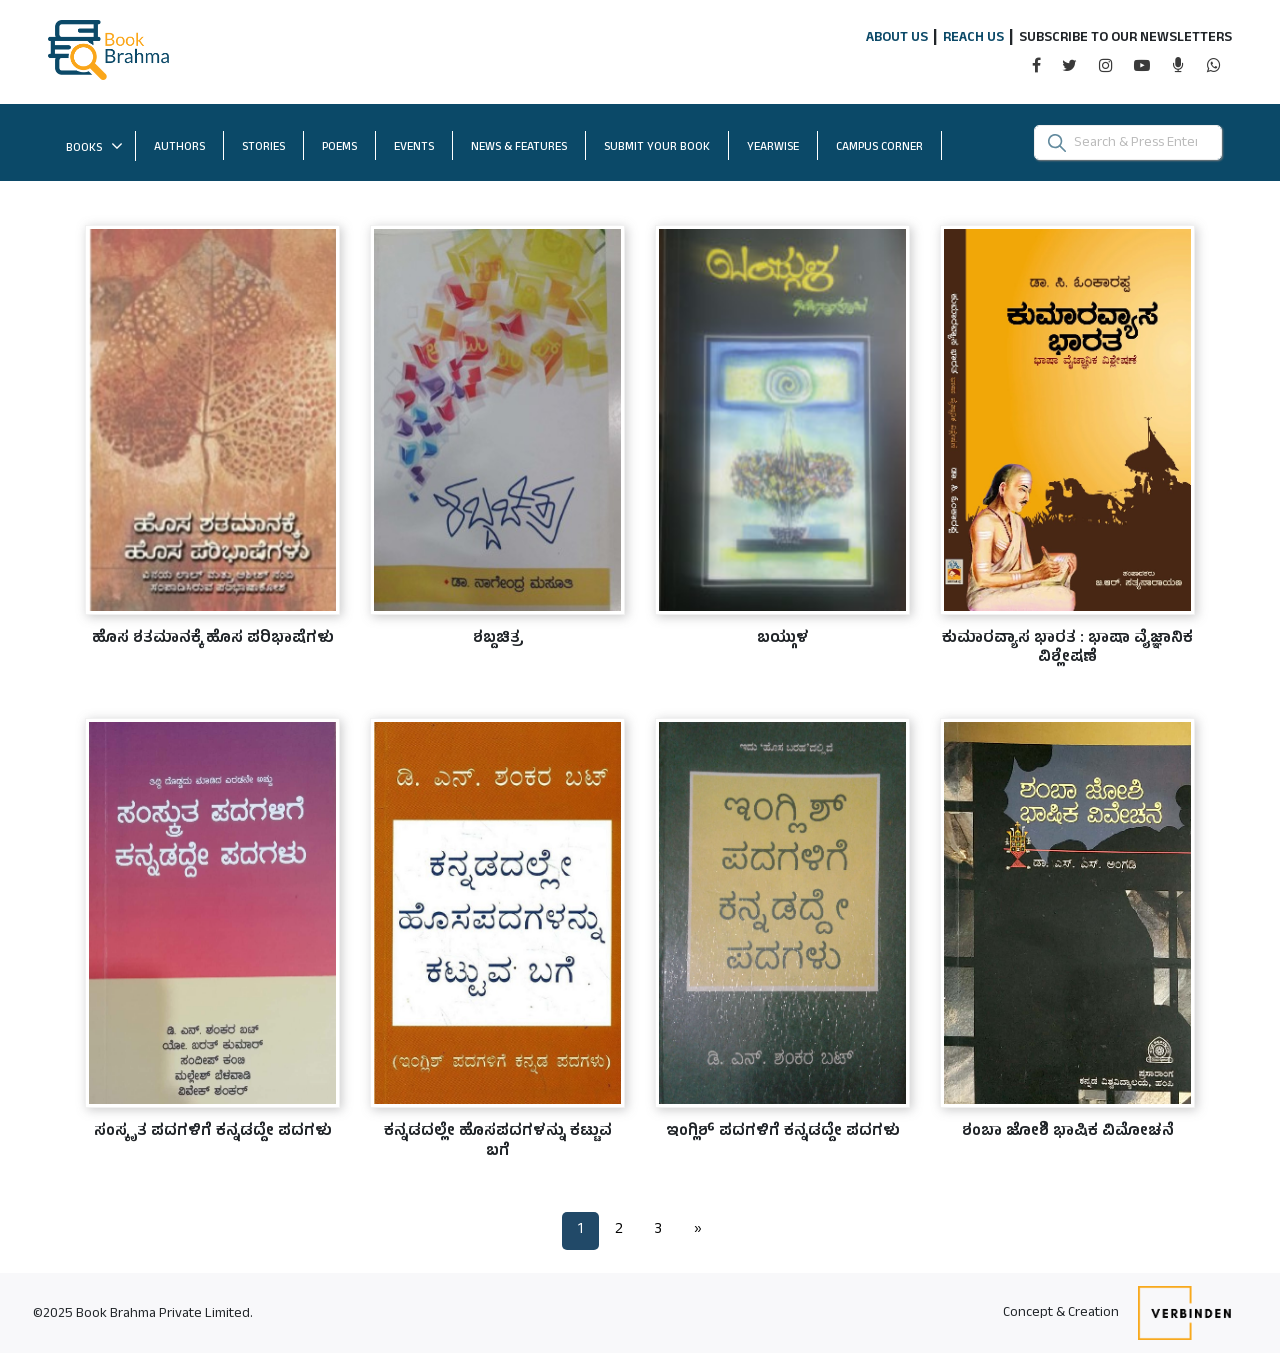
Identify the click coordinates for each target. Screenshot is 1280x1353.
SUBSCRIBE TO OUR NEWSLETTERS (1125, 38)
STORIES (263, 148)
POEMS (339, 148)
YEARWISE (782, 146)
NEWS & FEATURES (519, 148)
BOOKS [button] (94, 148)
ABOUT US (897, 38)
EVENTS (414, 148)
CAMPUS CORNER (889, 146)
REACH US (973, 38)
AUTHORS (179, 148)
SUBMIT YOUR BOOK (666, 146)
